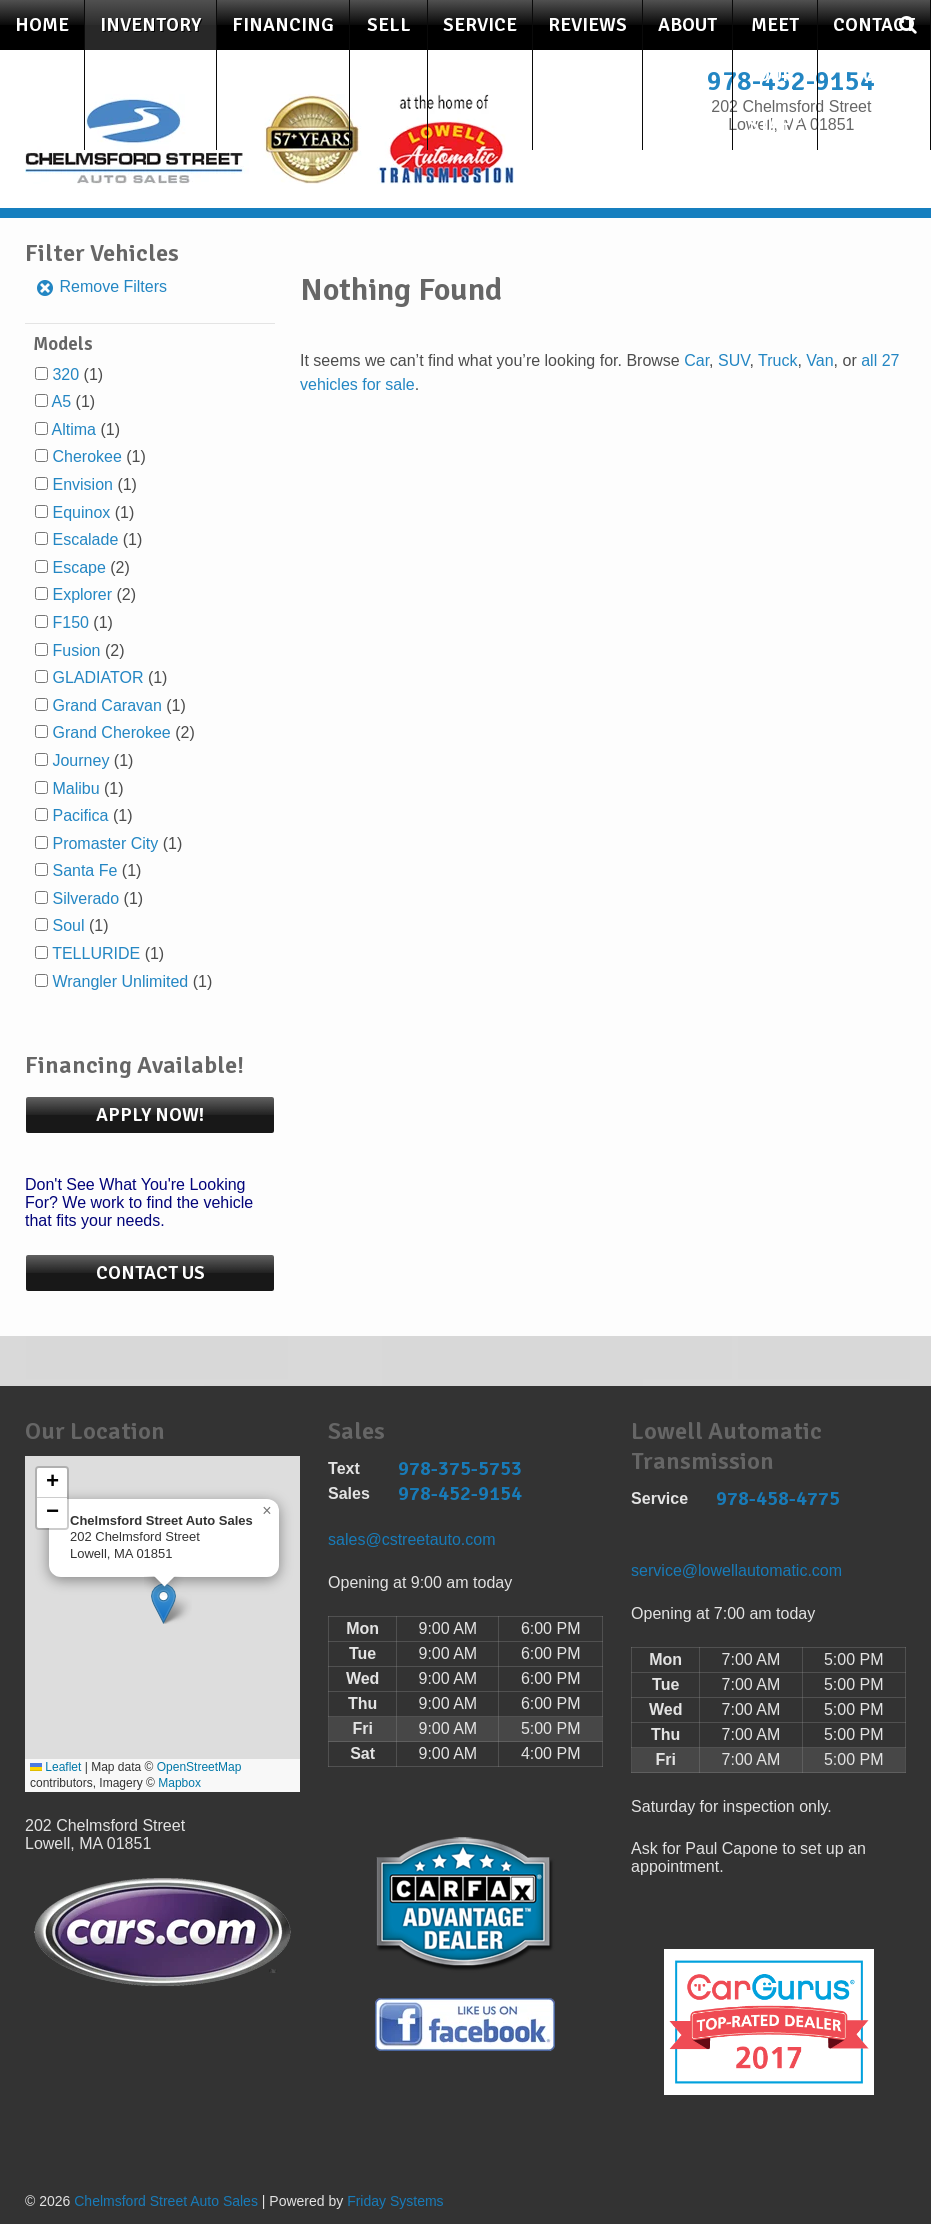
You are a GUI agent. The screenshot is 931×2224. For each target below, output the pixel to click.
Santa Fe (84, 870)
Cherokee (86, 456)
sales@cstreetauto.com (411, 1539)
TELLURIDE (96, 953)
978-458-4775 (778, 1498)
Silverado (85, 898)
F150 (70, 622)
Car (696, 360)
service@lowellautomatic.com (736, 1570)
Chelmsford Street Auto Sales (166, 2201)
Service (480, 25)
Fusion (76, 650)
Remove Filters (101, 286)
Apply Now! (150, 1115)
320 (65, 374)
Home (42, 25)
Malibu (75, 788)
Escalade (85, 539)
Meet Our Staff (775, 75)
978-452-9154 (460, 1493)
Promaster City (105, 843)
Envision (82, 484)
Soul (68, 925)
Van (819, 360)
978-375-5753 (460, 1468)
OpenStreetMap (199, 1767)
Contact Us (874, 50)
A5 (62, 401)
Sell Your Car (388, 75)
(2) (90, 567)
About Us (687, 50)
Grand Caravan (106, 705)
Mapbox (179, 1783)
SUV (733, 360)
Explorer (82, 594)
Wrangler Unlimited (120, 981)
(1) (77, 374)
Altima (74, 429)
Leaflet (55, 1767)
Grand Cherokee (111, 732)
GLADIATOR (97, 677)
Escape (78, 567)
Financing (283, 25)
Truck (777, 360)
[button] (163, 1603)
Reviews (587, 25)
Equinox (81, 512)
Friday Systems (395, 2201)
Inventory (150, 25)
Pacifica (80, 815)
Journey (80, 760)
